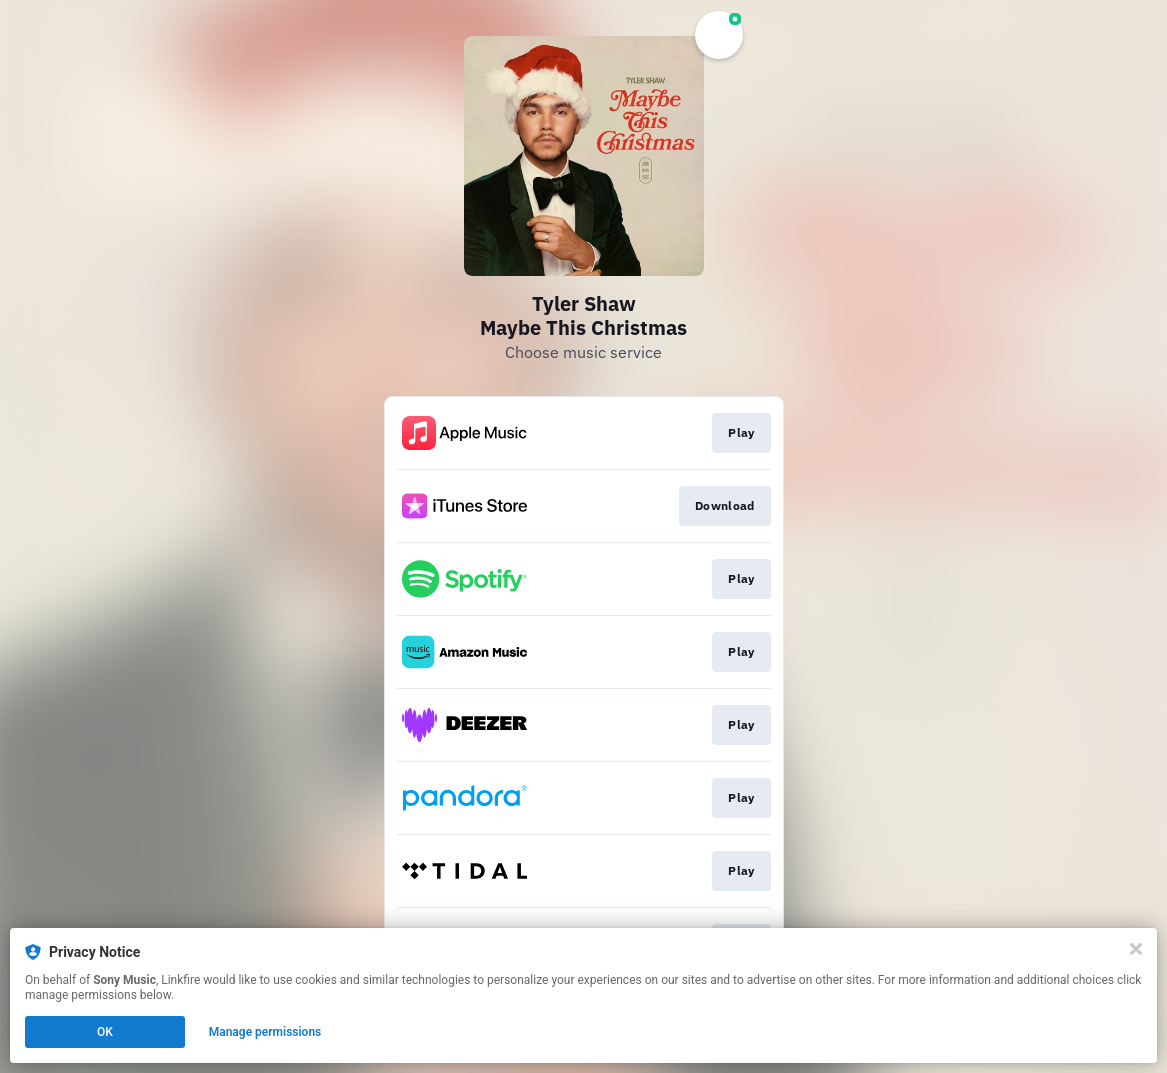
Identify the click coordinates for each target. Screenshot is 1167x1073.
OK (105, 1032)
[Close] (1136, 949)
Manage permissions (265, 1032)
